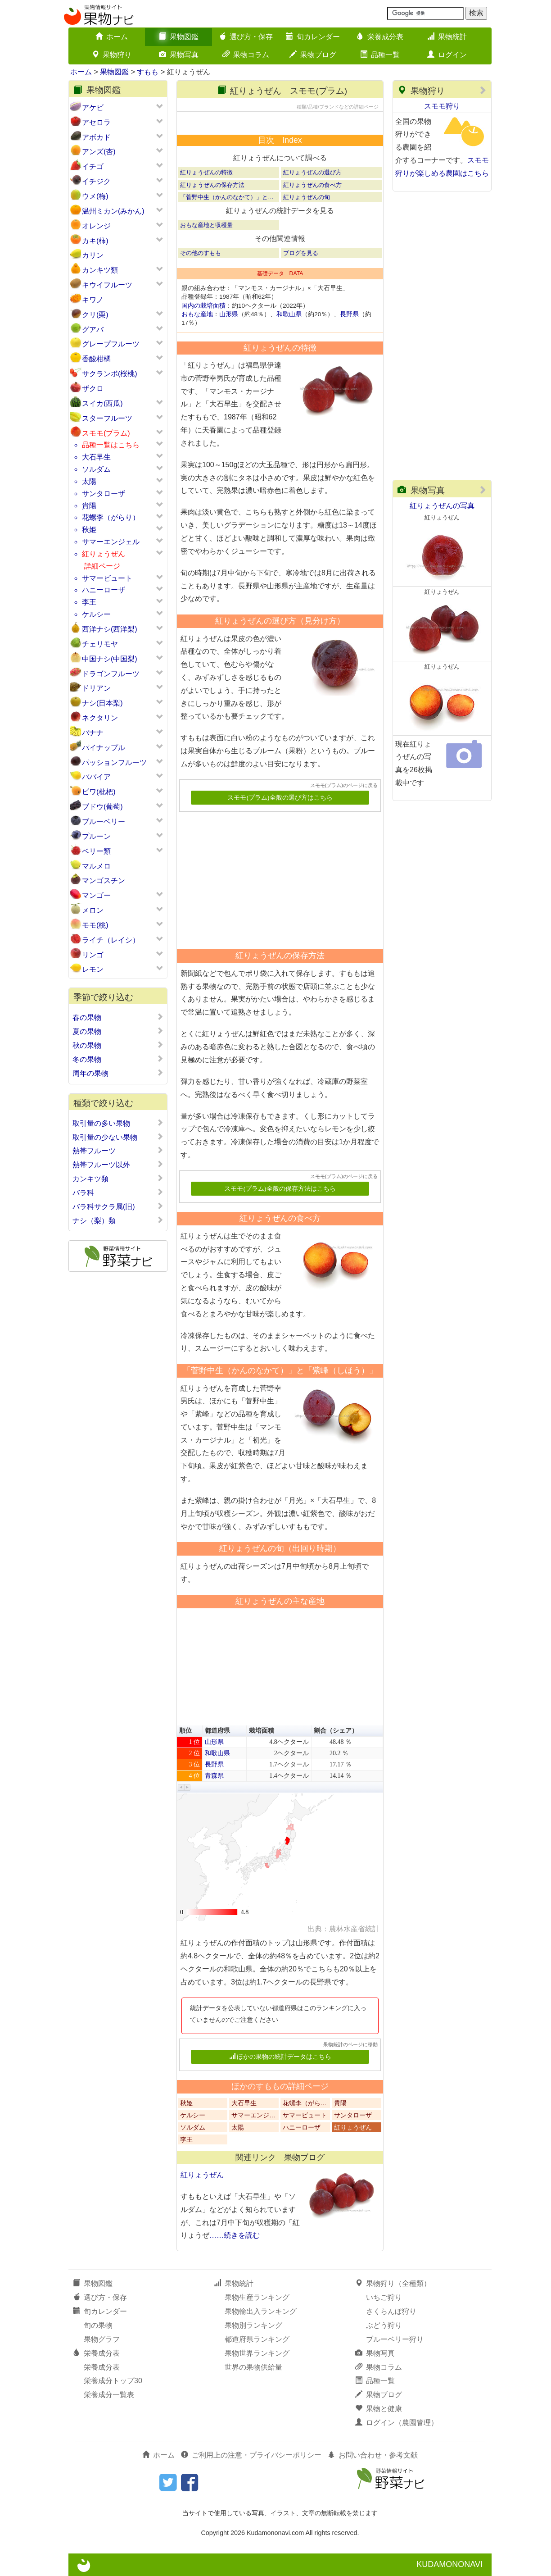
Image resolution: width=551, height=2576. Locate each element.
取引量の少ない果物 (117, 1137)
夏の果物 (117, 1031)
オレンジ (96, 226)
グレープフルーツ (111, 344)
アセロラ (96, 122)
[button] (181, 1787)
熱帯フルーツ (117, 1151)
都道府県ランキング (257, 2339)
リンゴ (93, 955)
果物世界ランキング (257, 2353)
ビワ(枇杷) (99, 792)
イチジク (96, 181)
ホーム (111, 37)
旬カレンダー (313, 37)
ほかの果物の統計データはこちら (280, 2056)
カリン (93, 255)
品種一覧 (380, 55)
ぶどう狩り (384, 2325)
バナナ (93, 733)
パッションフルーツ (114, 762)
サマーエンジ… (253, 2115)
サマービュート (107, 578)
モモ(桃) (95, 925)
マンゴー (96, 895)
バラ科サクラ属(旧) (117, 1206)
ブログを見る (300, 253)
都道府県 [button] (217, 1730)
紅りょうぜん (103, 554)
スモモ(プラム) (106, 433)
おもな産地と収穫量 (206, 225)
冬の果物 (117, 1059)
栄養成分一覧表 (109, 2395)
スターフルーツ (107, 418)
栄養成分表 (380, 37)
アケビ (93, 107)
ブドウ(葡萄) (102, 806)
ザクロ (93, 388)
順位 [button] (185, 1730)
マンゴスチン (103, 880)
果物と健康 (378, 2408)
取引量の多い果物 (117, 1123)
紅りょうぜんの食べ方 (312, 185)
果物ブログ (312, 55)
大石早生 (96, 457)
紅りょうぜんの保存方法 (212, 185)
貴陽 (89, 506)
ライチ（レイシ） (111, 940)
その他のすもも (200, 253)
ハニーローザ (103, 590)
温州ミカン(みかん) (113, 211)
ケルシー (96, 614)
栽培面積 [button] (261, 1730)
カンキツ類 (100, 270)
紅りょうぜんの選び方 (312, 172)
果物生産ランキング (257, 2297)
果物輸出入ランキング (261, 2311)
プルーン (96, 836)
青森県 (214, 1775)
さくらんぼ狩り (391, 2311)
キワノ (93, 300)
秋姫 (89, 529)
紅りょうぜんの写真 (442, 506)
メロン (93, 910)
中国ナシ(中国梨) (109, 659)
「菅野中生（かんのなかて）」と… (227, 197)
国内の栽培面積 (203, 305)
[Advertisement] (276, 877)
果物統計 (447, 37)
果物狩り (111, 55)
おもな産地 (197, 314)
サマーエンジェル (111, 542)
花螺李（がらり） (111, 517)
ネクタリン (100, 718)
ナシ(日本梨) (102, 703)
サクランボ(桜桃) (109, 374)
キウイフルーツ (107, 285)
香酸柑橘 (96, 359)
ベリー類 (96, 851)
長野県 (349, 314)
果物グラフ (102, 2339)
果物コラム (245, 55)
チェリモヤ (100, 644)
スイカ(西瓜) (102, 403)
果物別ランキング (253, 2325)
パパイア (96, 777)
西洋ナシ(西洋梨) (109, 629)
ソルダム (96, 469)
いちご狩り (384, 2297)
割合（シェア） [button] (336, 1730)
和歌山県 (289, 314)
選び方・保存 (246, 37)
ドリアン (96, 688)
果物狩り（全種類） (393, 2283)
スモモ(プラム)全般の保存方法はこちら (279, 1188)
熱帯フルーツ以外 (117, 1165)
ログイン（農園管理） (396, 2422)
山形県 (228, 314)
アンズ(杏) (99, 151)
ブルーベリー (103, 821)
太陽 (89, 481)
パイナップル (103, 747)
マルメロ (96, 866)
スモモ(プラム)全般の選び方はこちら (279, 797)
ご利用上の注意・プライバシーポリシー (251, 2455)
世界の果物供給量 (253, 2367)
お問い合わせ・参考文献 (373, 2455)
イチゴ (93, 166)
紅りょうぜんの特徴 (206, 172)
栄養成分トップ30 (113, 2381)
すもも (147, 72)
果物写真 (179, 55)
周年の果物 (117, 1073)
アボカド (96, 137)
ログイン (447, 55)
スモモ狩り (442, 106)
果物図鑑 (179, 37)
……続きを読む (234, 2235)
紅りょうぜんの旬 (306, 197)
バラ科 (117, 1192)
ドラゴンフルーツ (111, 674)
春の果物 (117, 1017)
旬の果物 (98, 2325)
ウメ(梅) (95, 196)
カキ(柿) (95, 241)
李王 (89, 602)
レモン (93, 969)
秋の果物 (117, 1045)
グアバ (93, 329)
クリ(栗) (95, 315)
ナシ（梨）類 (117, 1220)
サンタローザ (103, 493)
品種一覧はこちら (111, 445)
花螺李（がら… (305, 2103)
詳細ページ (102, 566)
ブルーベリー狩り (395, 2339)
